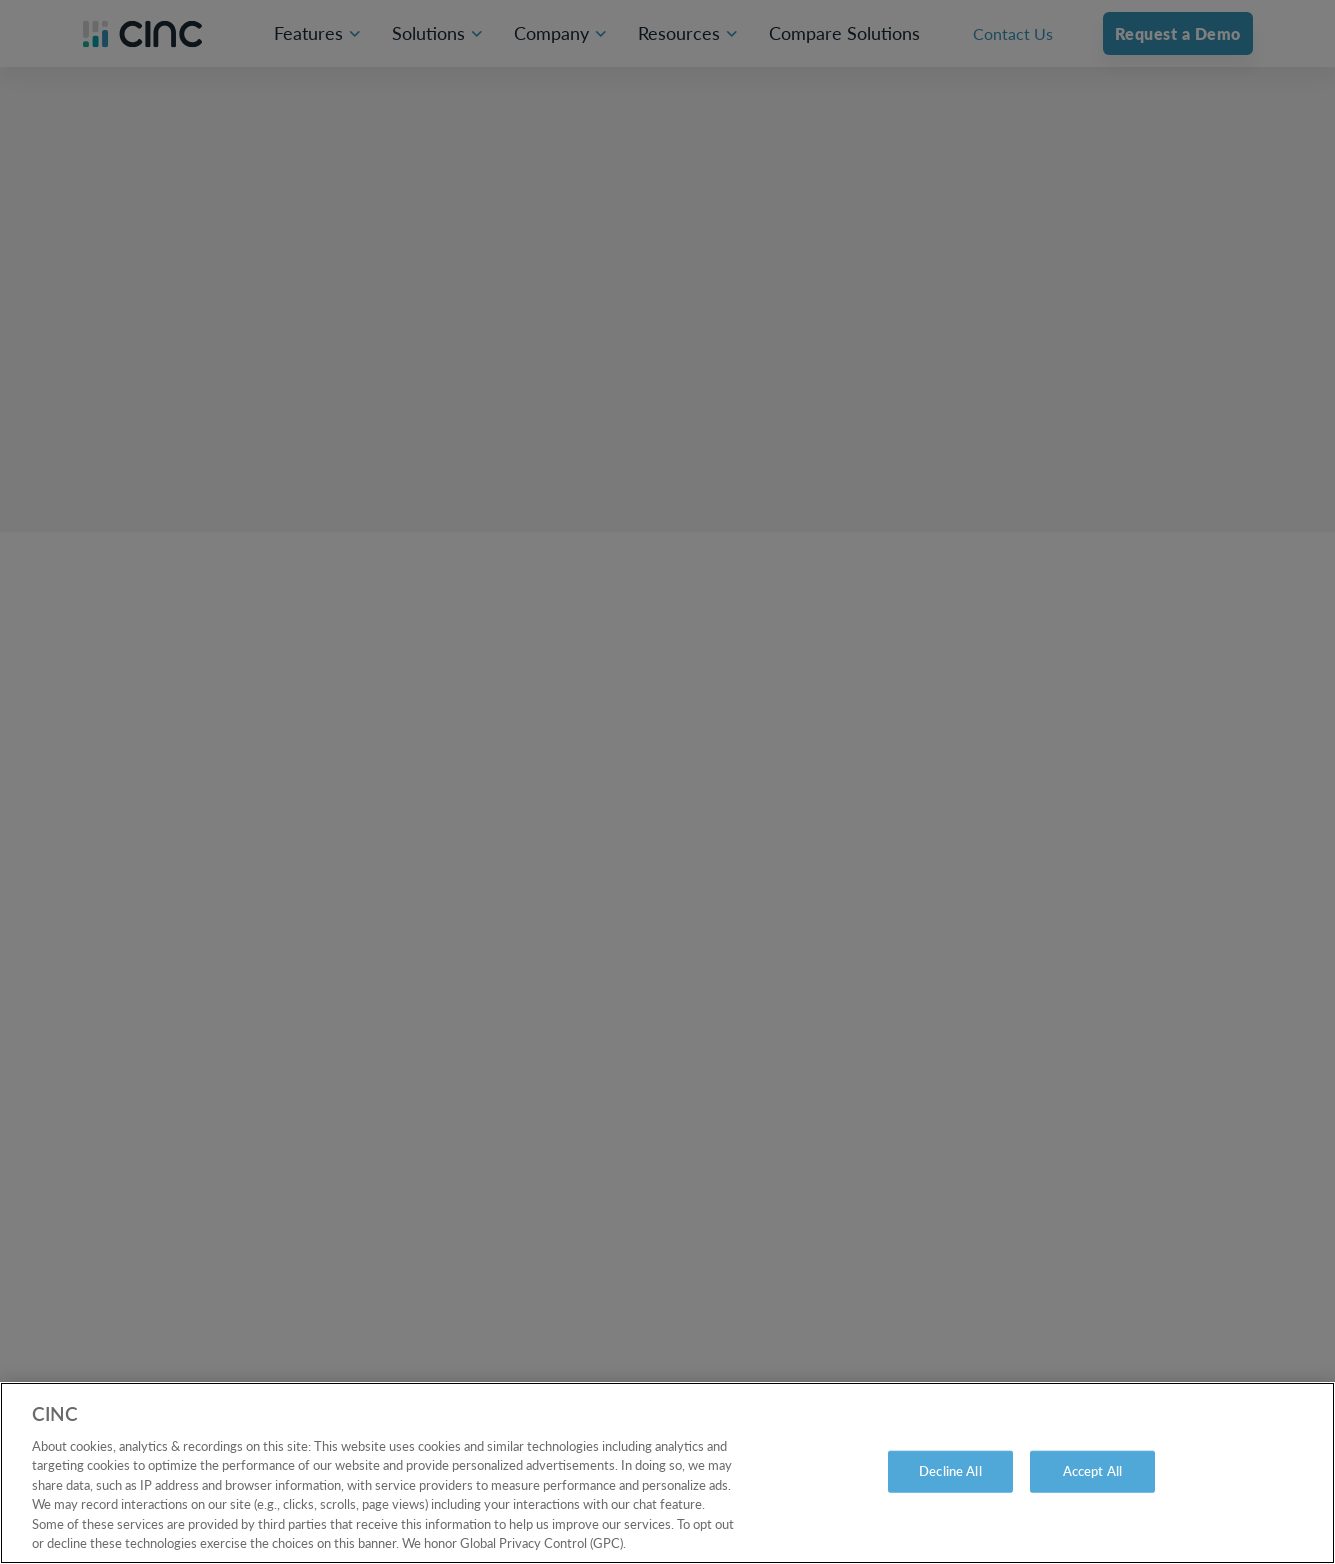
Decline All (950, 1471)
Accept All (1092, 1471)
